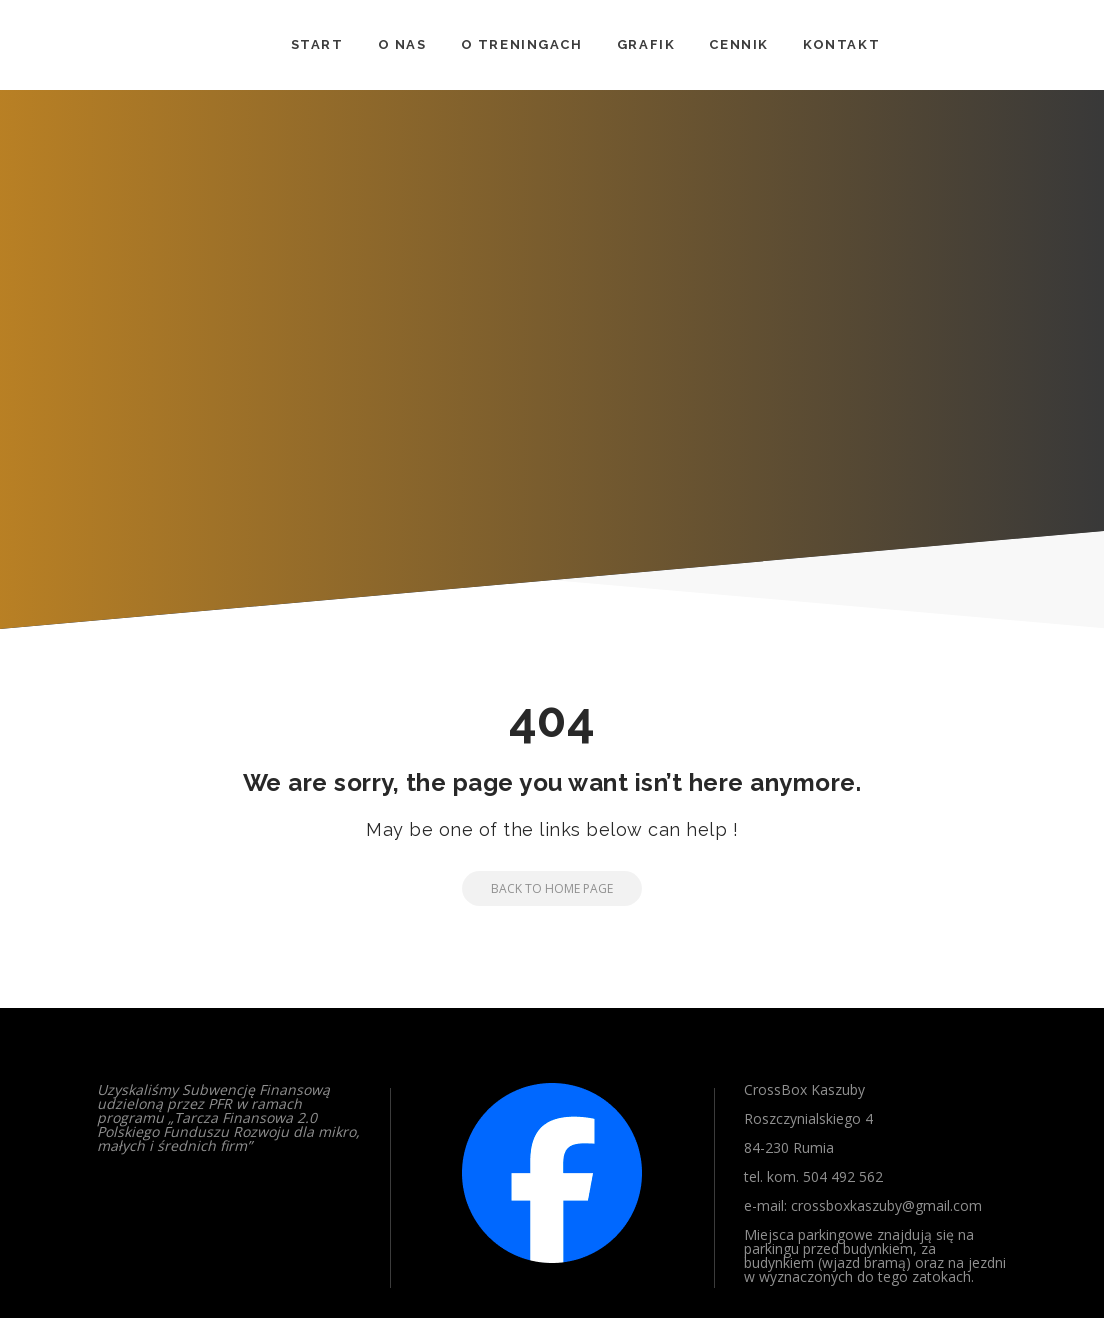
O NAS (402, 44)
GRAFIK (646, 44)
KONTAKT (841, 44)
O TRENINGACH (522, 44)
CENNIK (739, 44)
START (317, 44)
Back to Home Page (537, 888)
